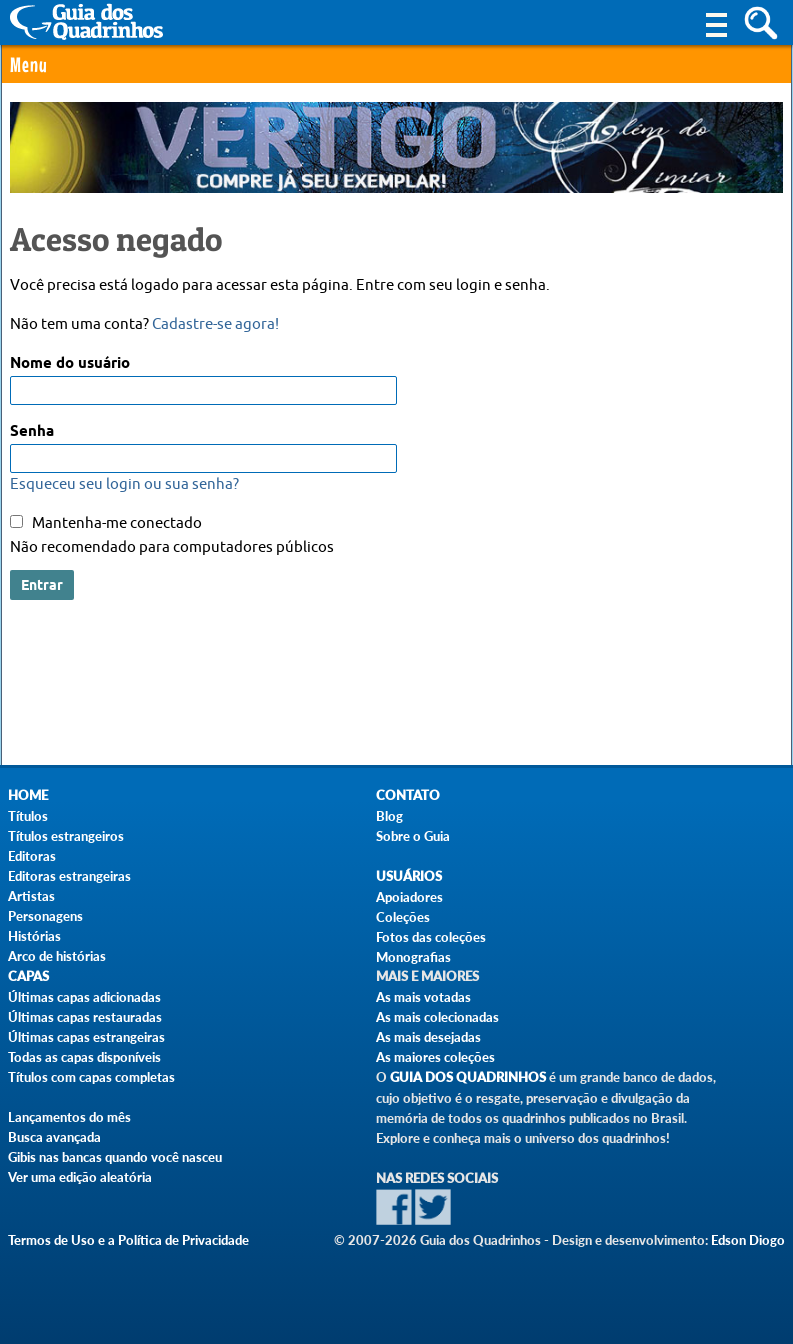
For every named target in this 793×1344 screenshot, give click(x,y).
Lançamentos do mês (69, 1117)
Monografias (413, 957)
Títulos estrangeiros (66, 836)
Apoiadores (409, 897)
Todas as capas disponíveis (84, 1057)
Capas (28, 976)
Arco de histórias (57, 956)
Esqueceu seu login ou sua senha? (124, 484)
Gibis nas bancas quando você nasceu (115, 1157)
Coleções (403, 917)
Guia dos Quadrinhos (468, 1077)
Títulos (28, 816)
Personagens (45, 916)
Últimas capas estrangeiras (86, 1037)
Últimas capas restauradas (85, 1017)
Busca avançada (54, 1137)
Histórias (34, 936)
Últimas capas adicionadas (84, 997)
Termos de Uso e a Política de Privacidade (128, 1240)
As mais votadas (423, 997)
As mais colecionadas (437, 1017)
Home (28, 795)
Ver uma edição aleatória (80, 1177)
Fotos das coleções (431, 937)
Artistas (31, 896)
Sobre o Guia (413, 836)
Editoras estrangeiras (69, 876)
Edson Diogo (748, 1240)
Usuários (409, 876)
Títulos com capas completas (91, 1077)
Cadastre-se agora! (215, 324)
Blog (389, 816)
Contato (408, 795)
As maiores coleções (435, 1057)
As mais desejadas (428, 1037)
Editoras (32, 856)
